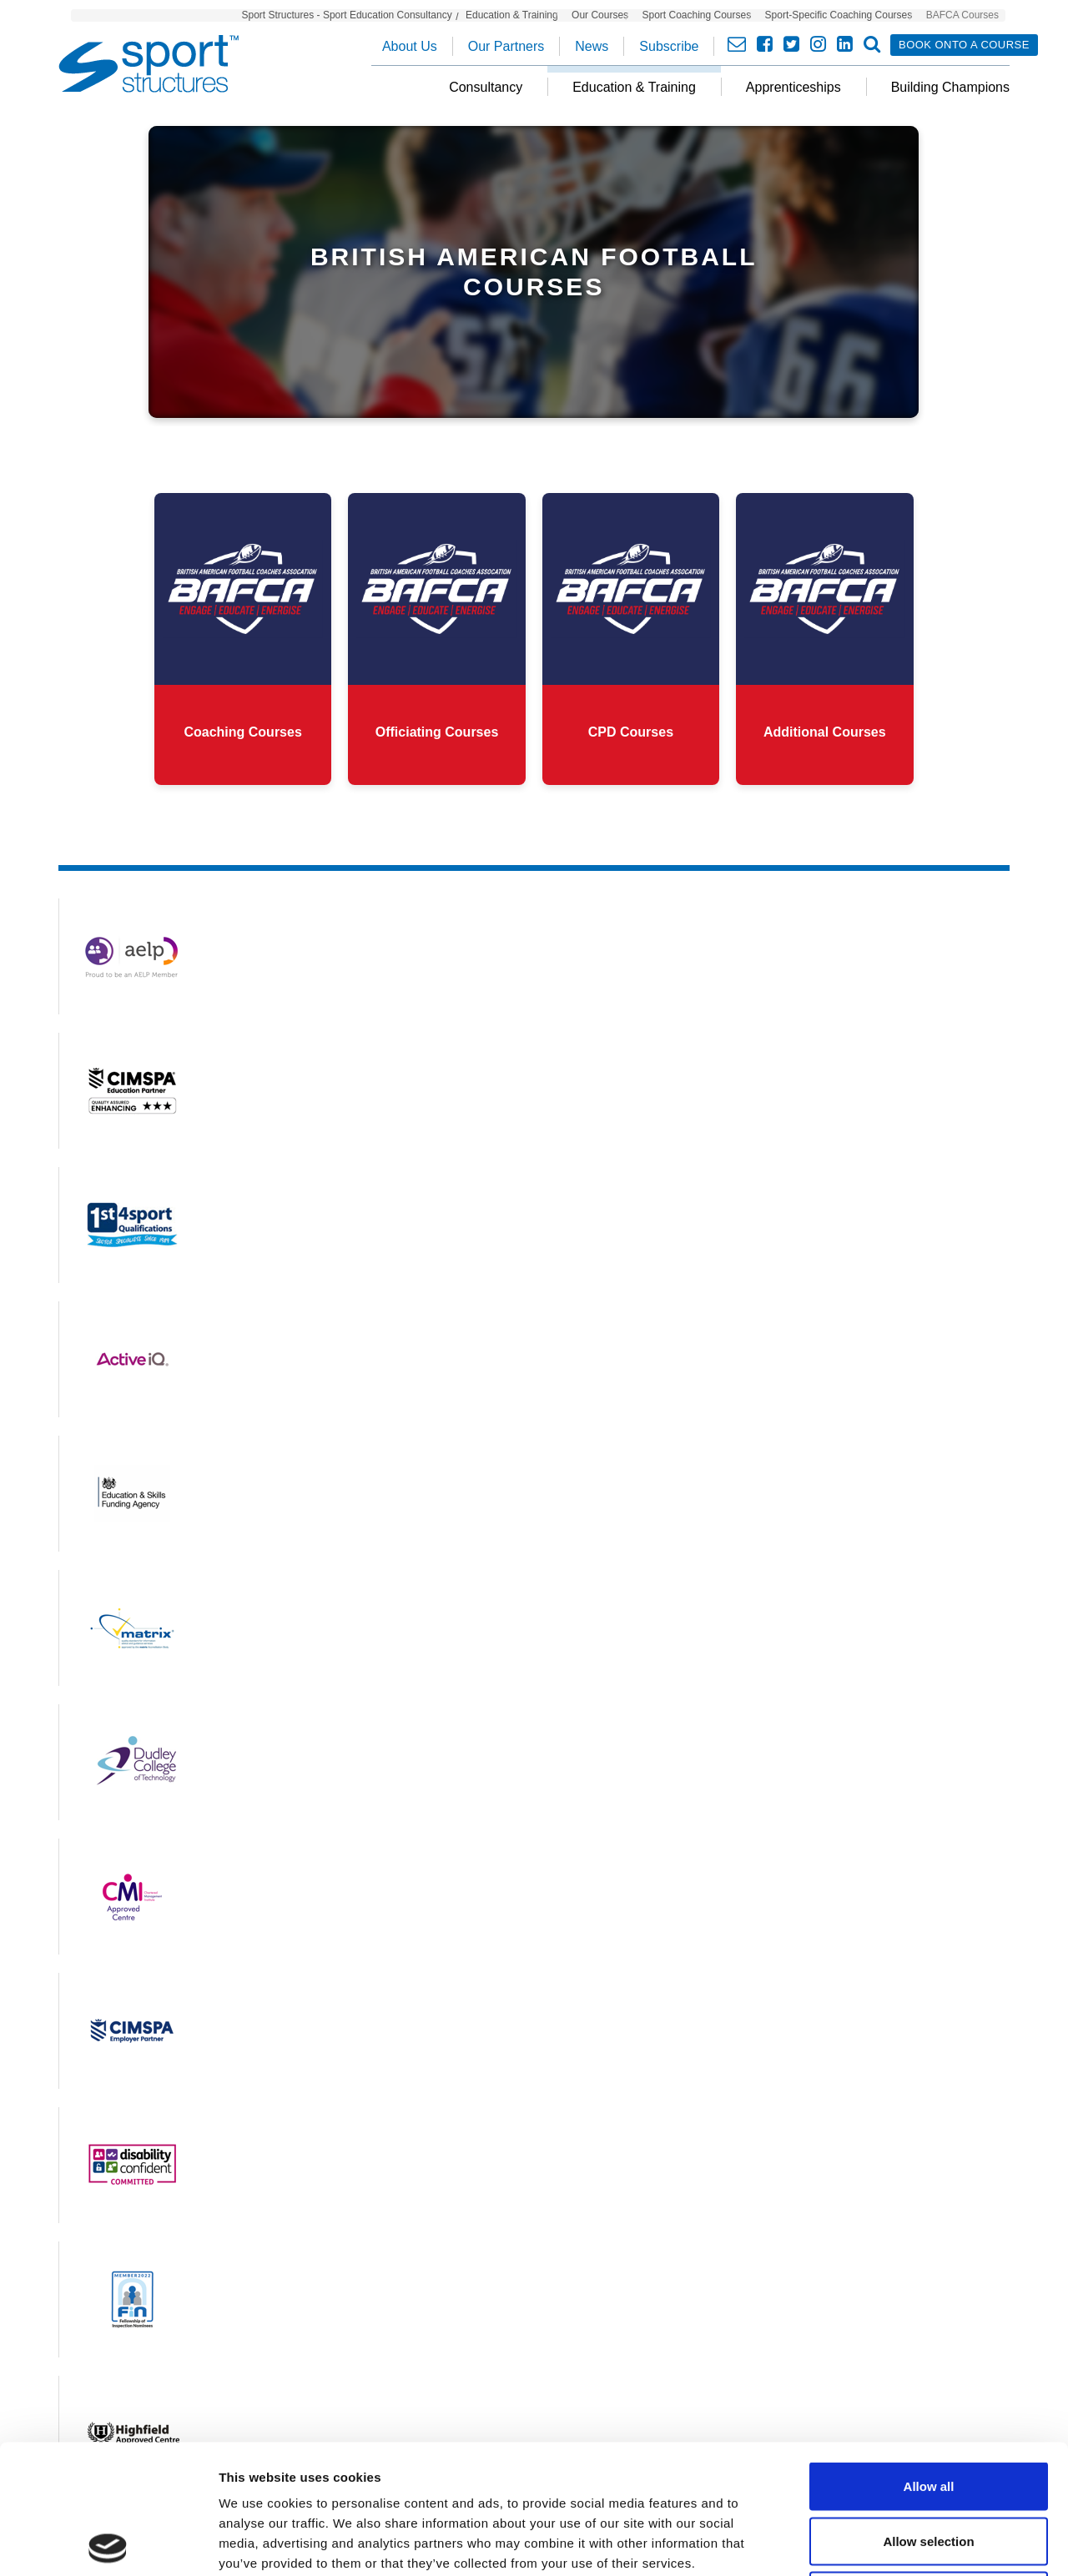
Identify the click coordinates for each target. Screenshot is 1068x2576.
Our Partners (506, 46)
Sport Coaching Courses (696, 15)
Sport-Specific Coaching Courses (839, 15)
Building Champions (950, 87)
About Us (409, 46)
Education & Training (512, 15)
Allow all (929, 2357)
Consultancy (485, 87)
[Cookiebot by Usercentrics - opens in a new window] (108, 2543)
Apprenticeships (793, 87)
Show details (875, 2543)
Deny (929, 2466)
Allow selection (928, 2412)
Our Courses (600, 15)
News (591, 46)
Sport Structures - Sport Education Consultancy (347, 15)
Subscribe (668, 46)
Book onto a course (964, 44)
